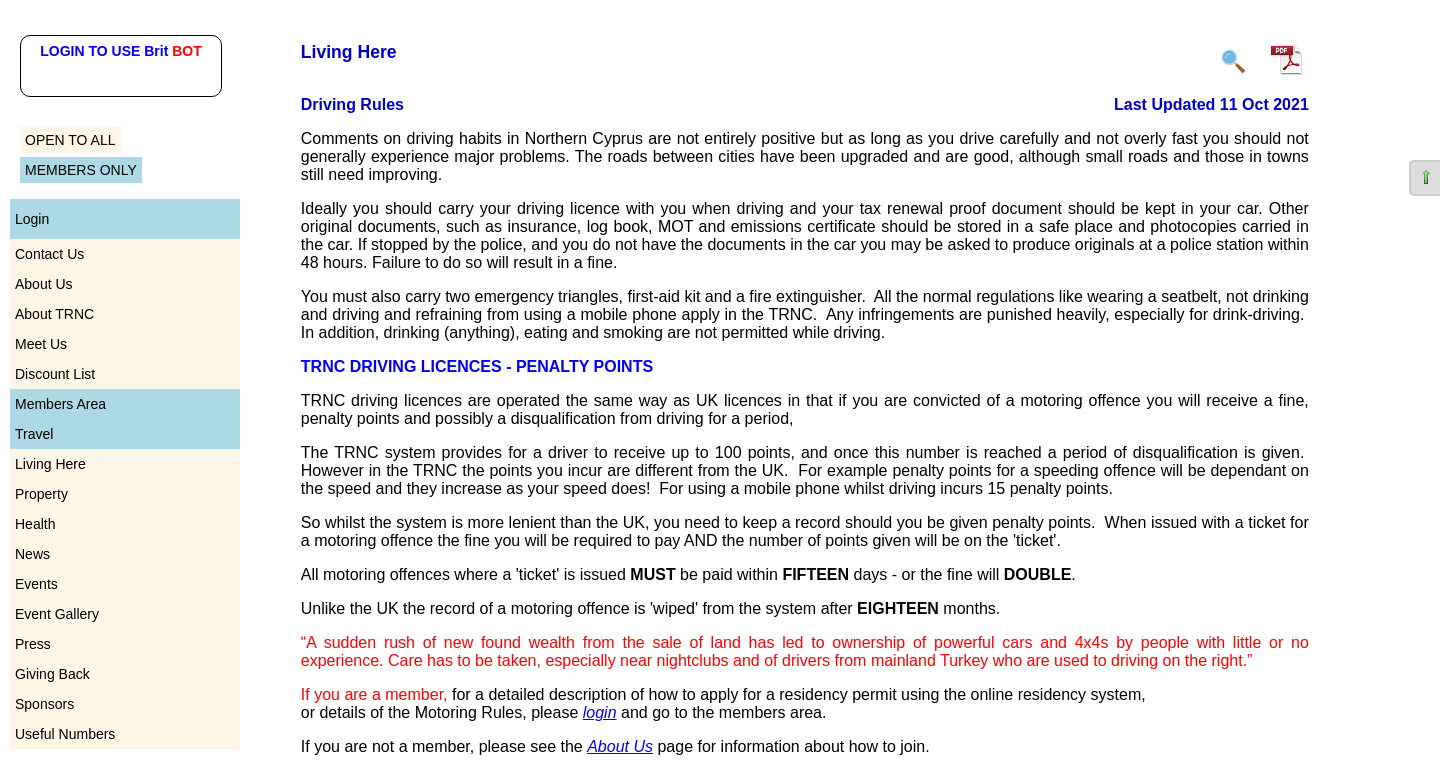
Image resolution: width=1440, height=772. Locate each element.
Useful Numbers (65, 734)
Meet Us (41, 344)
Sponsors (44, 704)
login (600, 712)
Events (36, 584)
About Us (44, 284)
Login (32, 219)
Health (35, 524)
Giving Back (52, 674)
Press (33, 644)
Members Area (60, 404)
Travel (34, 434)
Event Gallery (57, 614)
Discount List (55, 374)
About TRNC (54, 314)
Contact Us (49, 254)
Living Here (50, 464)
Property (41, 494)
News (32, 554)
